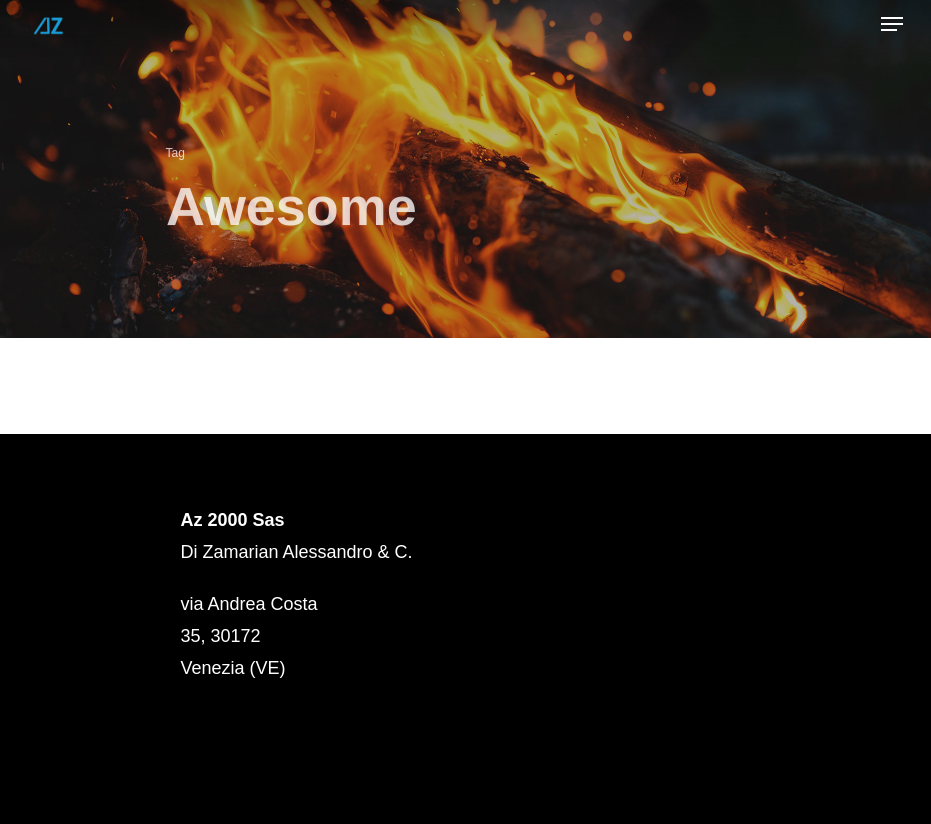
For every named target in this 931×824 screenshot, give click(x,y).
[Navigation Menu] (892, 24)
